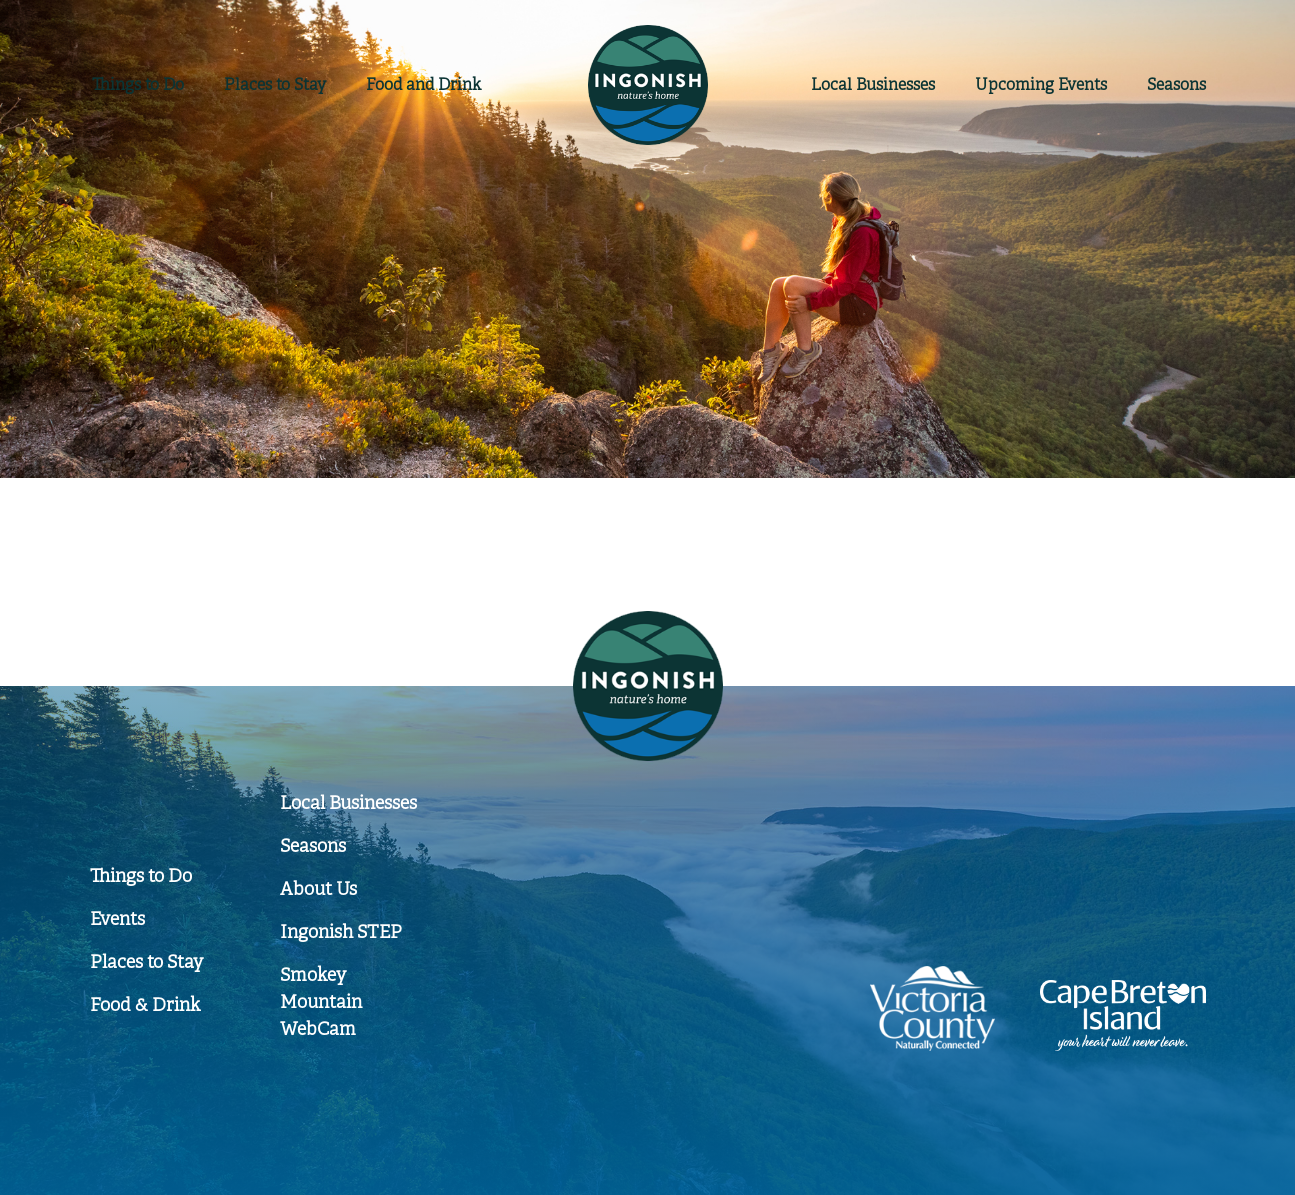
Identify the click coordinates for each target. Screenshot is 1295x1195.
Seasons (1176, 85)
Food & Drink (145, 1005)
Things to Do (138, 85)
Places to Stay (275, 85)
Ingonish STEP (341, 932)
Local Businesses (348, 803)
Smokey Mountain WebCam (321, 1002)
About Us (318, 889)
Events (1041, 85)
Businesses (873, 85)
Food (423, 85)
